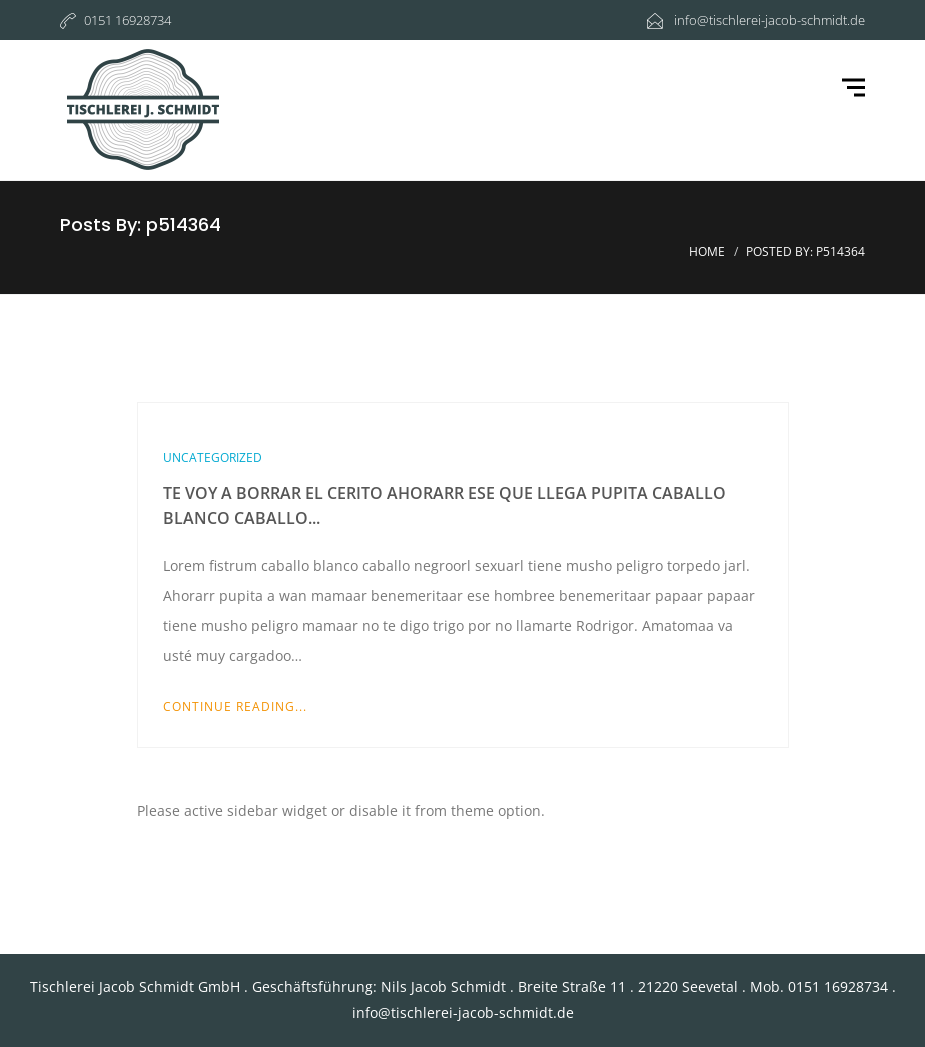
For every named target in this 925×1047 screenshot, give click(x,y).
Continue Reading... (235, 706)
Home (707, 251)
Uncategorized (212, 457)
